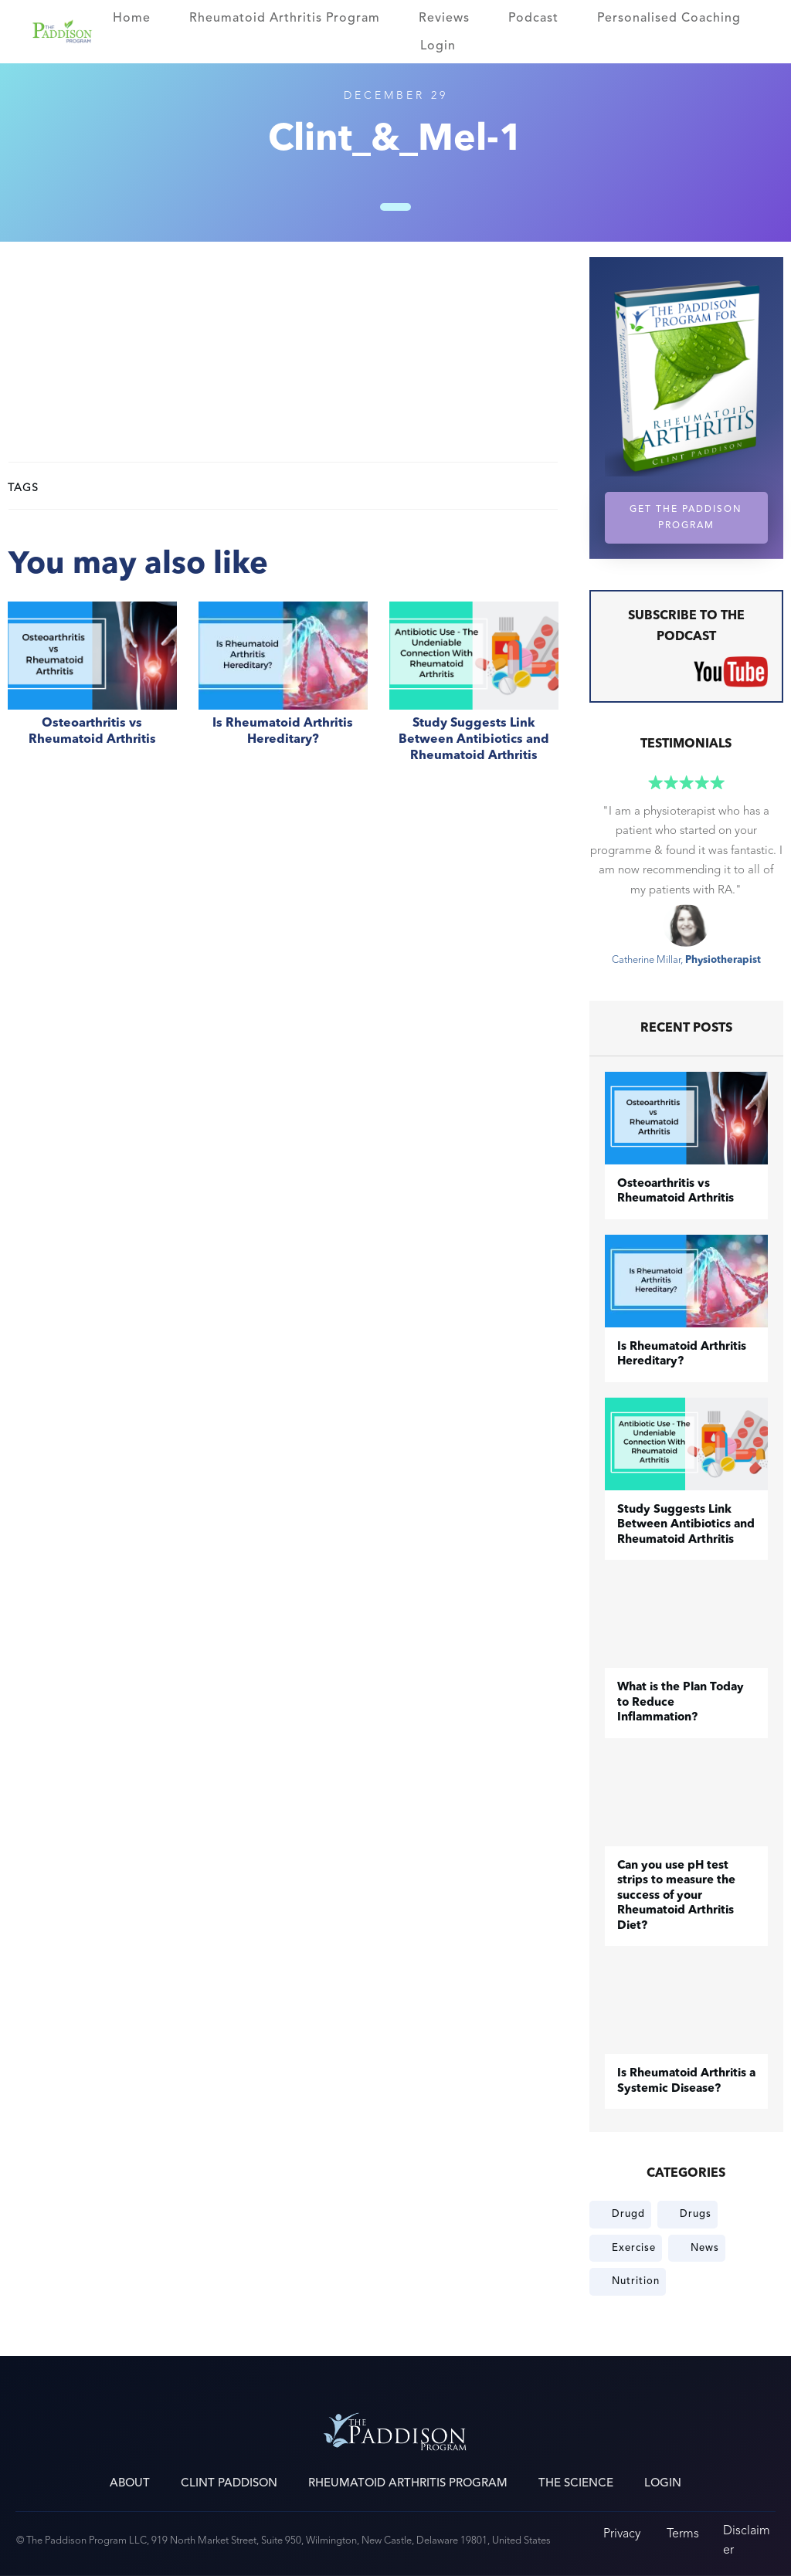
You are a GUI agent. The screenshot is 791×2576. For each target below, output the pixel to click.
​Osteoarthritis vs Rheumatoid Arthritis (92, 690)
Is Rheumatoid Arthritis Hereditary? (283, 690)
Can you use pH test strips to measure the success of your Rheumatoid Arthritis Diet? (676, 1896)
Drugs (695, 2214)
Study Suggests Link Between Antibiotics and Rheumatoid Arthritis (473, 690)
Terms (683, 2533)
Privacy (621, 2533)
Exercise (634, 2248)
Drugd (628, 2214)
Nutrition (636, 2281)
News (705, 2248)
